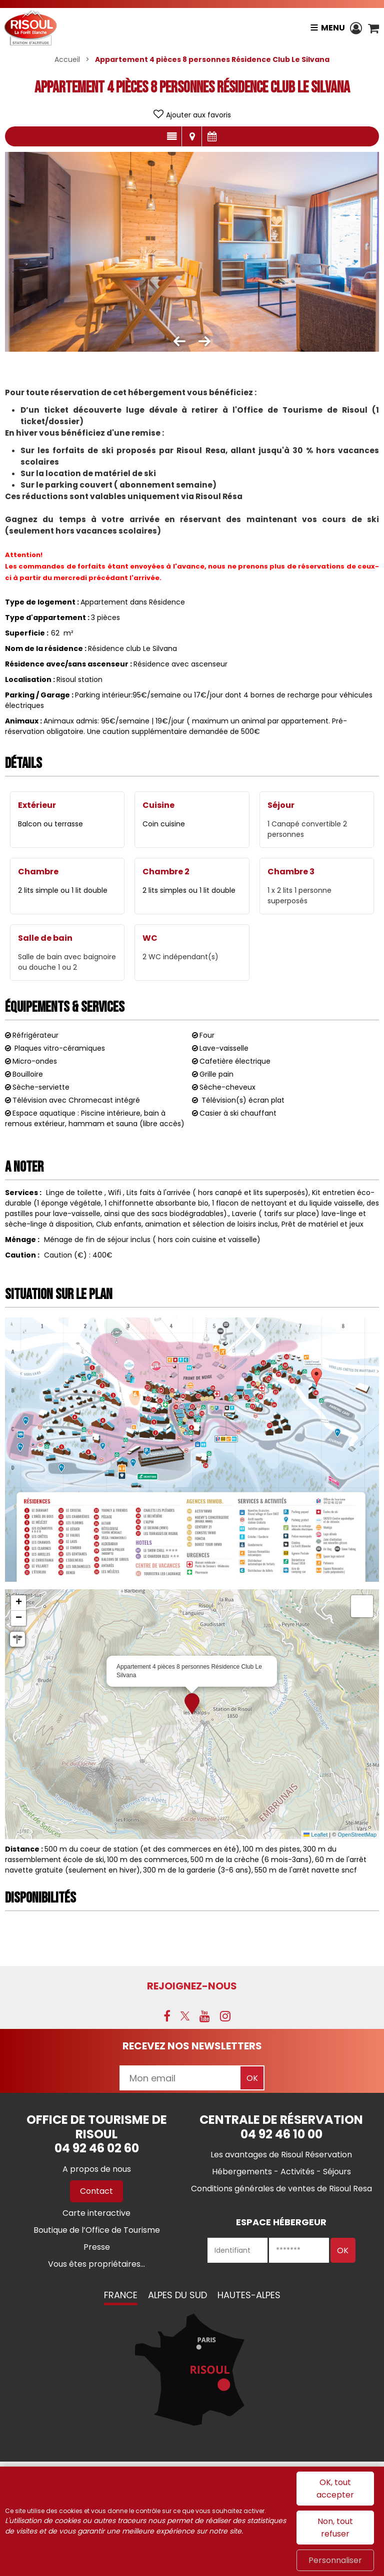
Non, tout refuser (335, 2528)
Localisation (192, 136)
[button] (373, 28)
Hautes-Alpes (249, 2295)
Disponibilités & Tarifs (212, 136)
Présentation (172, 136)
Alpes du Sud (177, 2295)
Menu (332, 27)
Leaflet (316, 1835)
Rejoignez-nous (192, 1986)
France (121, 2295)
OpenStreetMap (357, 1835)
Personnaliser (335, 2560)
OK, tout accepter (335, 2489)
